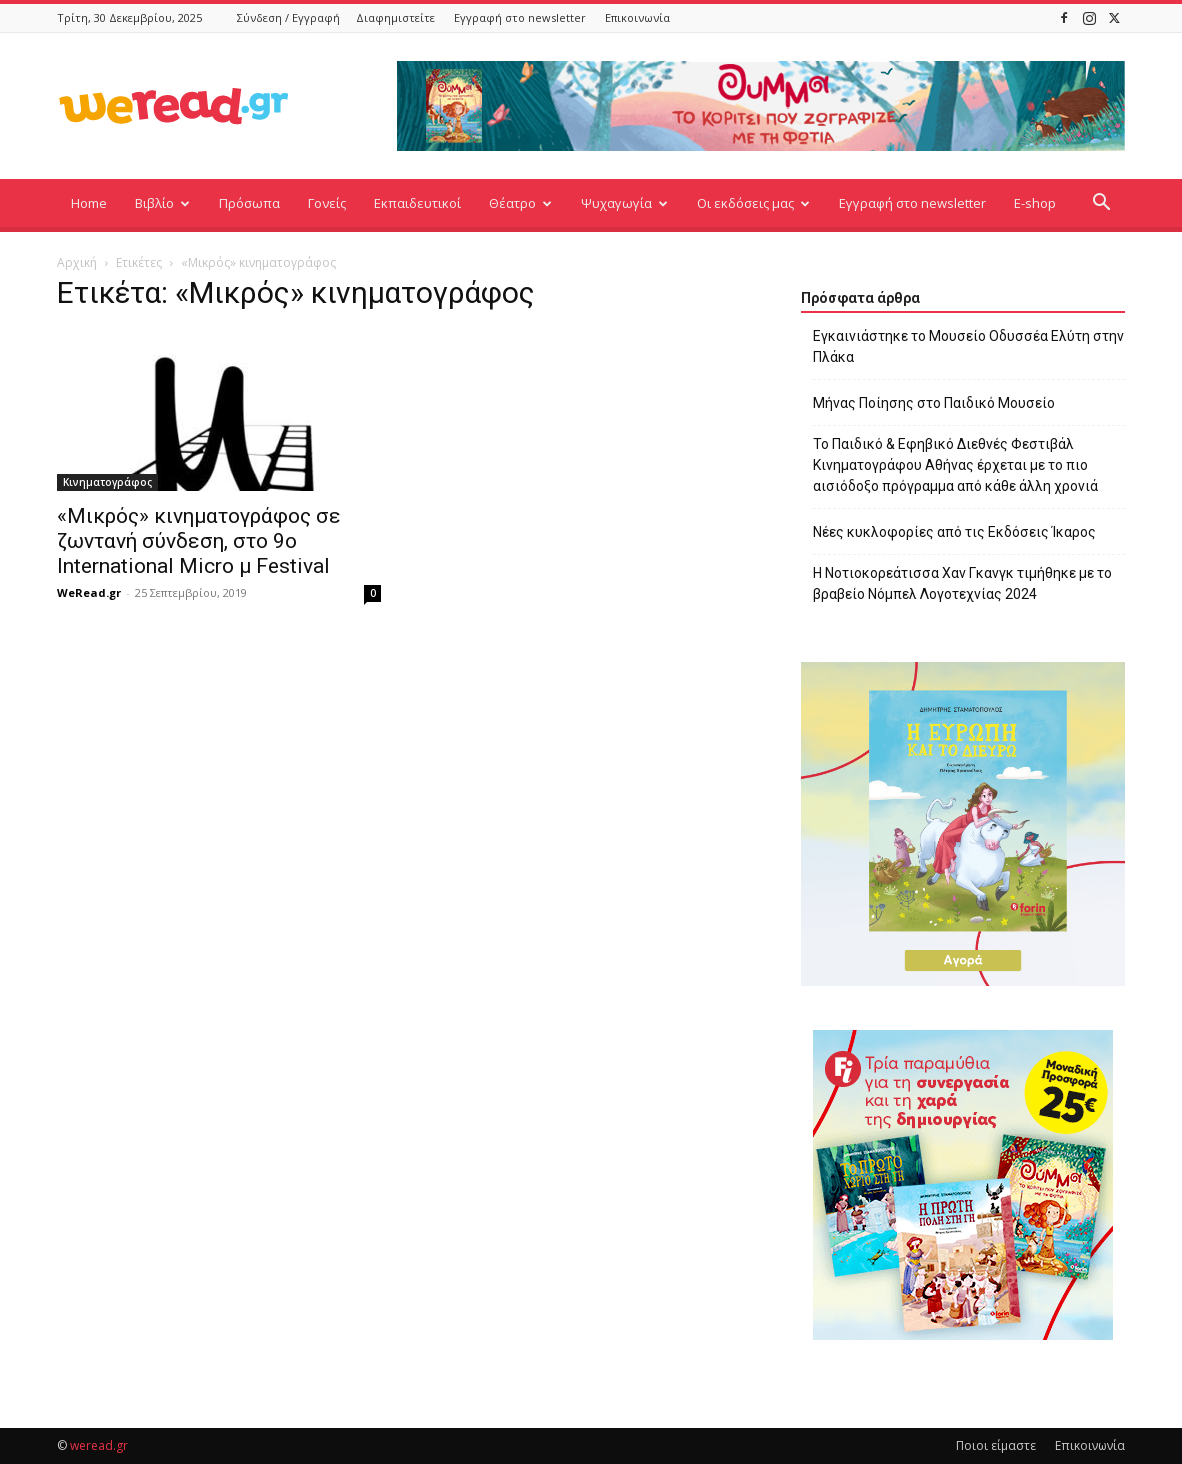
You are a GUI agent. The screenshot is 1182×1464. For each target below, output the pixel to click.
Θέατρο (520, 203)
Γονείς (327, 203)
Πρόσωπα (249, 203)
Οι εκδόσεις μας (753, 203)
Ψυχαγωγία (624, 203)
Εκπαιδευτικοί (417, 203)
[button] (1101, 204)
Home (89, 203)
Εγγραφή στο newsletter (520, 17)
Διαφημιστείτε (395, 17)
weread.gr (99, 1445)
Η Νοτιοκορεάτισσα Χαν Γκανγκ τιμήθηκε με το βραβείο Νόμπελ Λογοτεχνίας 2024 (962, 583)
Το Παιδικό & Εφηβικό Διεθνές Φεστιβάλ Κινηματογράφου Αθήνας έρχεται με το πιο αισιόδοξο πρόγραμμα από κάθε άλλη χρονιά (955, 465)
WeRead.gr (89, 592)
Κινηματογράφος (107, 482)
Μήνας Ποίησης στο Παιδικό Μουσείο (934, 403)
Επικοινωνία (637, 17)
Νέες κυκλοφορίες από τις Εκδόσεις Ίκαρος (954, 532)
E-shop (1035, 203)
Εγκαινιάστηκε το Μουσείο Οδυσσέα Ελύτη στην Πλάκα (968, 346)
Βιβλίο (162, 203)
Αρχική (77, 262)
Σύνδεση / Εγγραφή (288, 17)
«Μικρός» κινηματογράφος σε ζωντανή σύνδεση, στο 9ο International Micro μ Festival (199, 541)
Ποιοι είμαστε (996, 1445)
